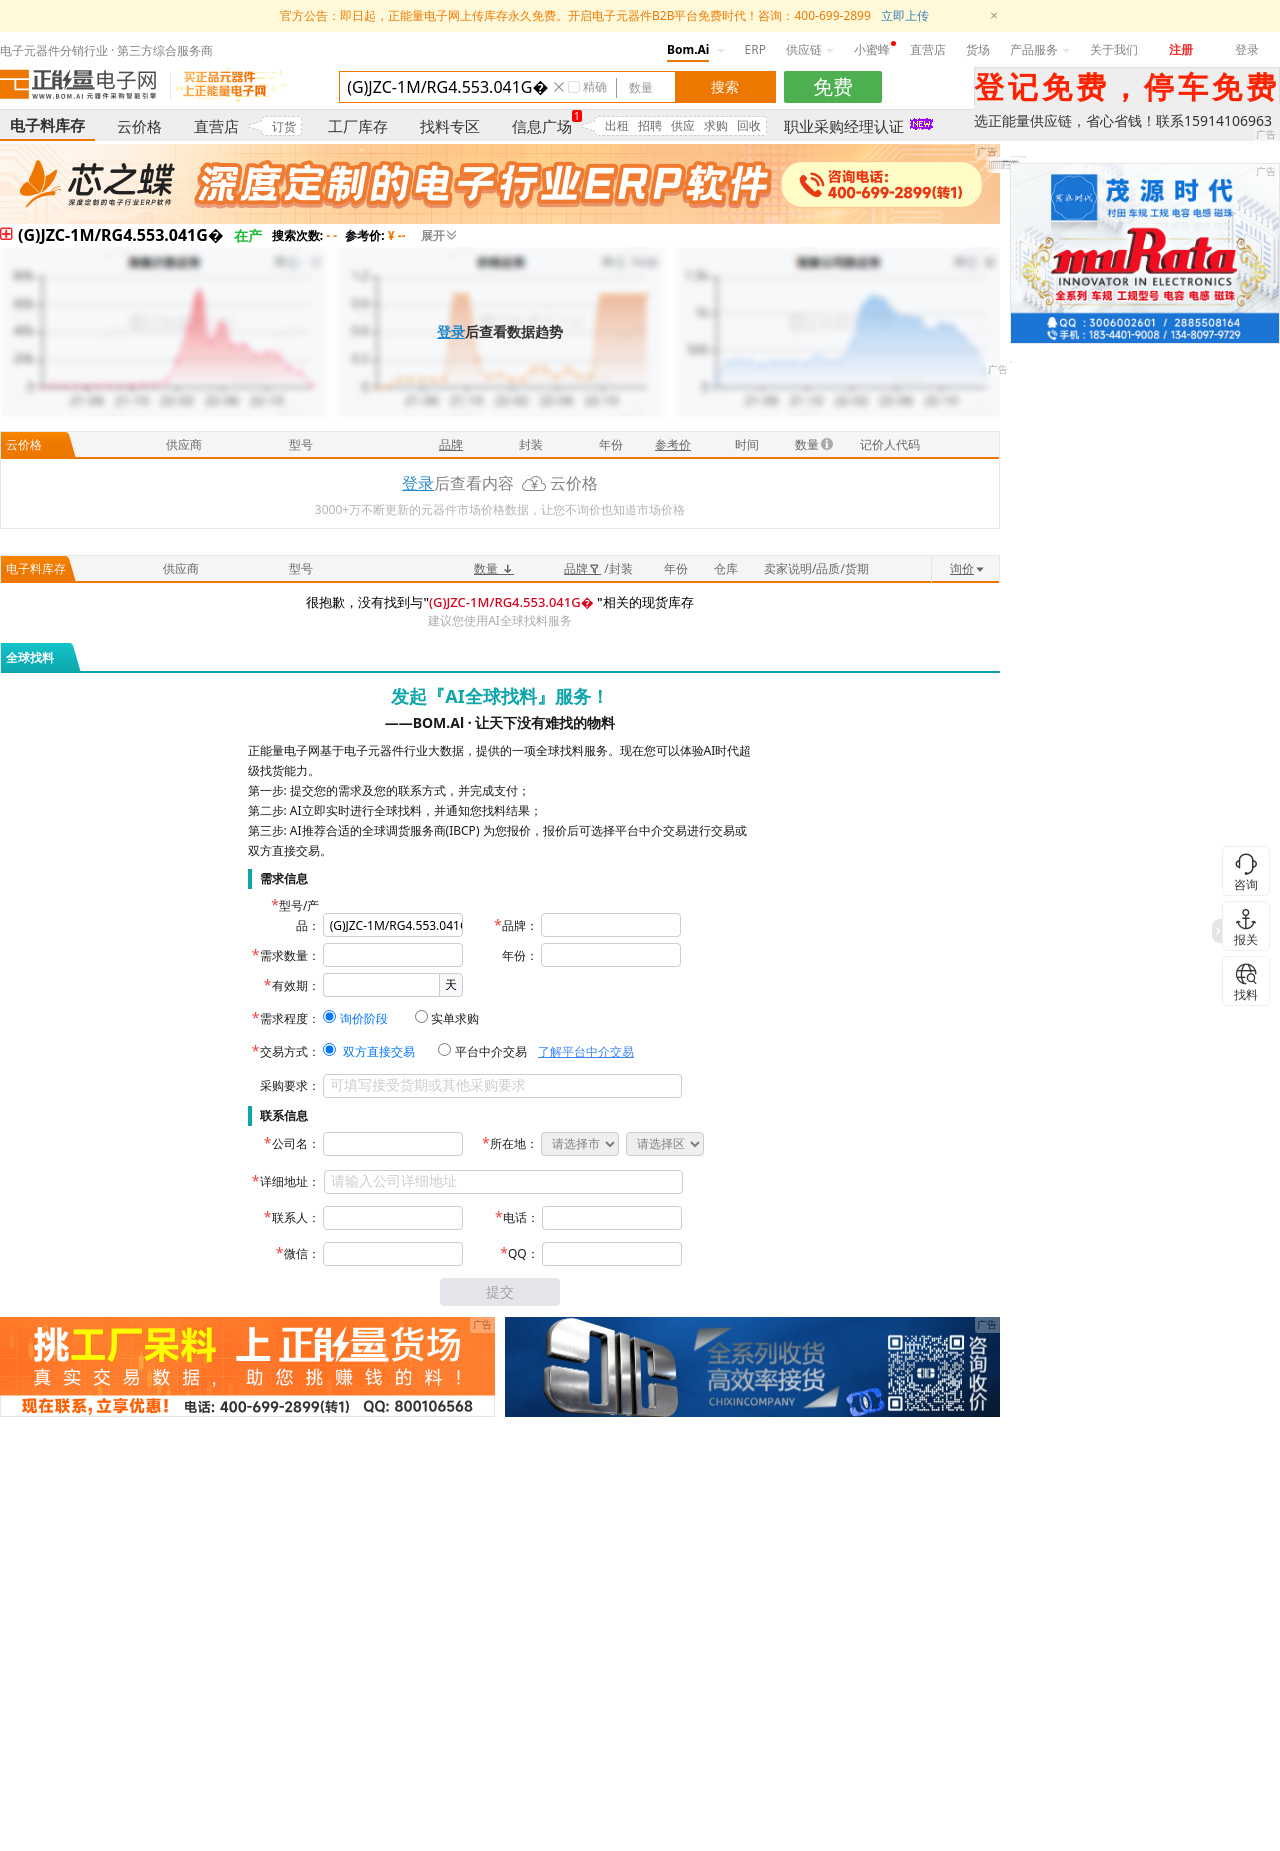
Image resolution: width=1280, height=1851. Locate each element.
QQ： (523, 1253)
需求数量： (290, 955)
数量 (494, 568)
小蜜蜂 (872, 49)
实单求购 (455, 1018)
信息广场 (542, 126)
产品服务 (1040, 49)
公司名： (296, 1143)
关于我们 (1114, 49)
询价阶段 (364, 1018)
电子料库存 (47, 125)
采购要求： (290, 1085)
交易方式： (290, 1051)
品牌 (582, 568)
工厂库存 (358, 126)
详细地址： (290, 1181)
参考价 (673, 444)
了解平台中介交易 (586, 1051)
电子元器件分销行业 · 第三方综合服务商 (106, 50)
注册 (1181, 49)
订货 (284, 126)
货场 (978, 49)
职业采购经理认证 (844, 126)
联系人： (296, 1217)
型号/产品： (299, 915)
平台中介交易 (491, 1051)
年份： (520, 955)
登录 (1247, 49)
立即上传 (905, 15)
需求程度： (290, 1018)
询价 (968, 568)
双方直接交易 (379, 1051)
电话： (521, 1217)
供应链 (810, 49)
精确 (595, 86)
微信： (302, 1253)
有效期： (296, 985)
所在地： (514, 1143)
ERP (755, 49)
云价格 (139, 126)
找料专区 (450, 126)
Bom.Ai (688, 49)
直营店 (928, 49)
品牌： (520, 925)
